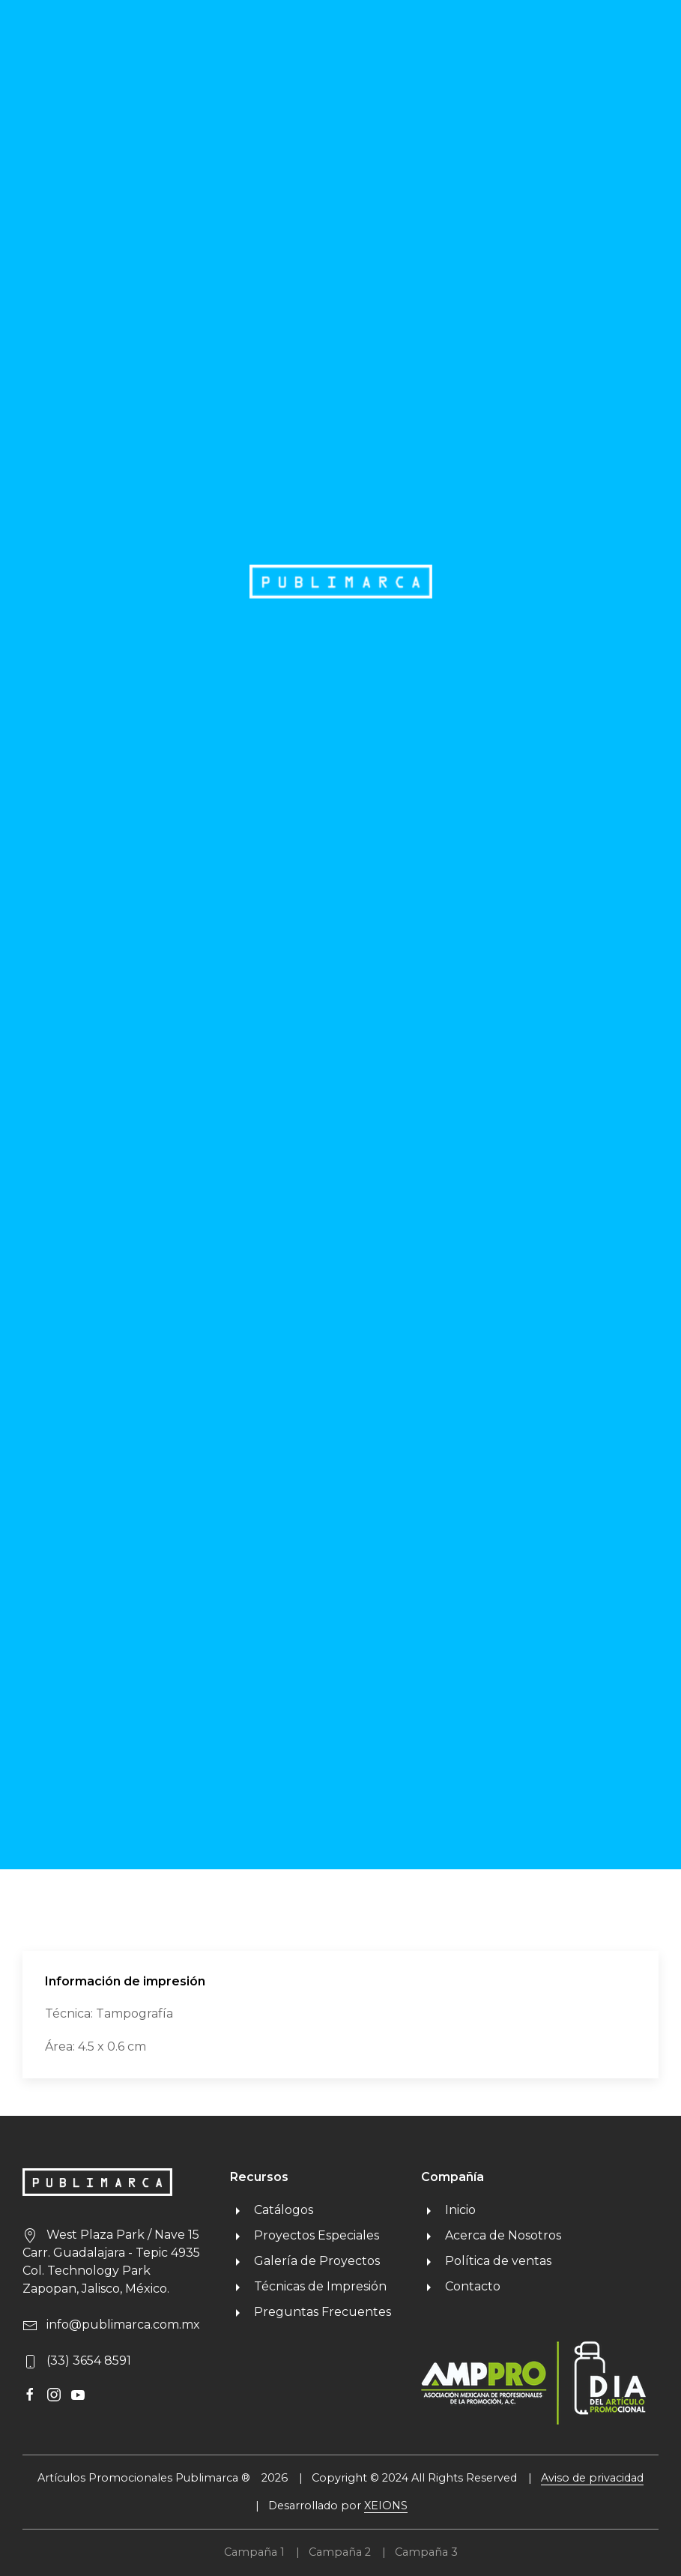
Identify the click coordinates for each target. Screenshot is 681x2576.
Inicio (448, 2210)
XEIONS (386, 2505)
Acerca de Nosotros (491, 2235)
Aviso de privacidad (592, 2478)
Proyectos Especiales (304, 2235)
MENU (621, 30)
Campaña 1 (254, 2552)
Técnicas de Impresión (308, 2286)
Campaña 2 (340, 2552)
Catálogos (271, 2210)
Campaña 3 (426, 2552)
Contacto (460, 2286)
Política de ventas (486, 2261)
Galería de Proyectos (305, 2261)
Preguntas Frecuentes (310, 2312)
